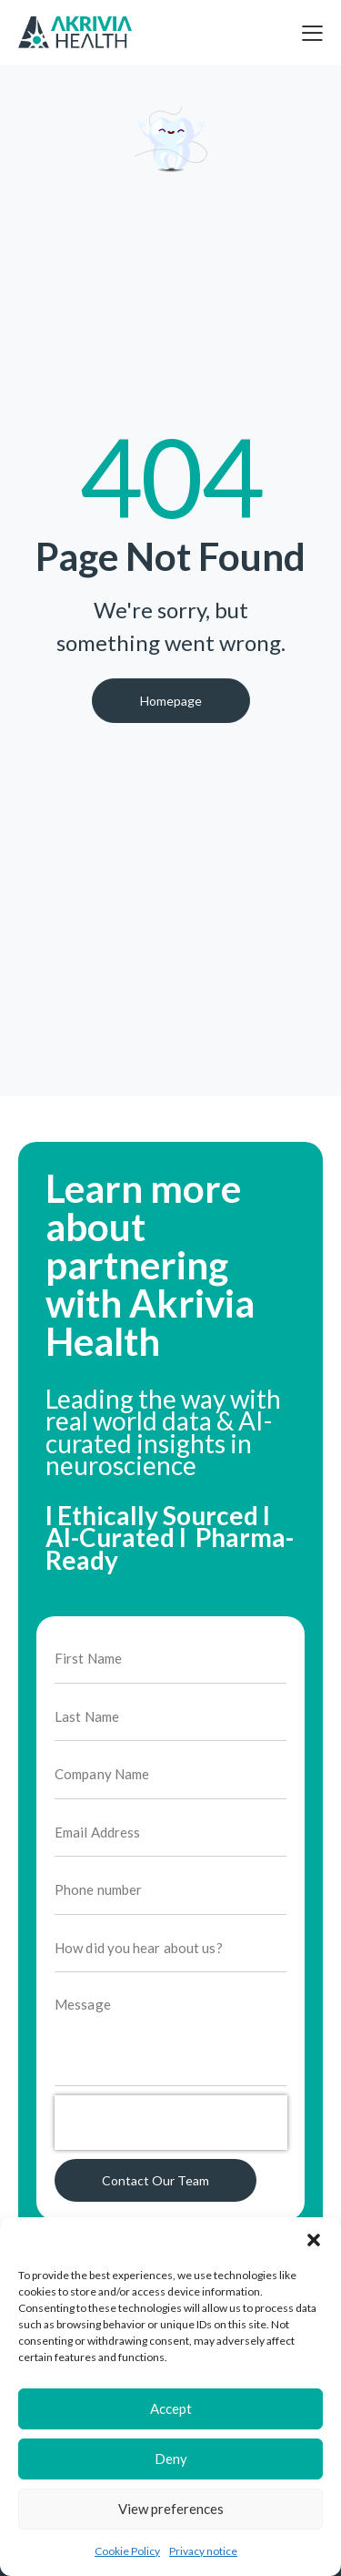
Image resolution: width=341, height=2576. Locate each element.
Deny (171, 2458)
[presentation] (171, 2140)
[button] (314, 2240)
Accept (171, 2408)
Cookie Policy (127, 2551)
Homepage (171, 700)
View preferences (171, 2508)
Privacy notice (203, 2551)
